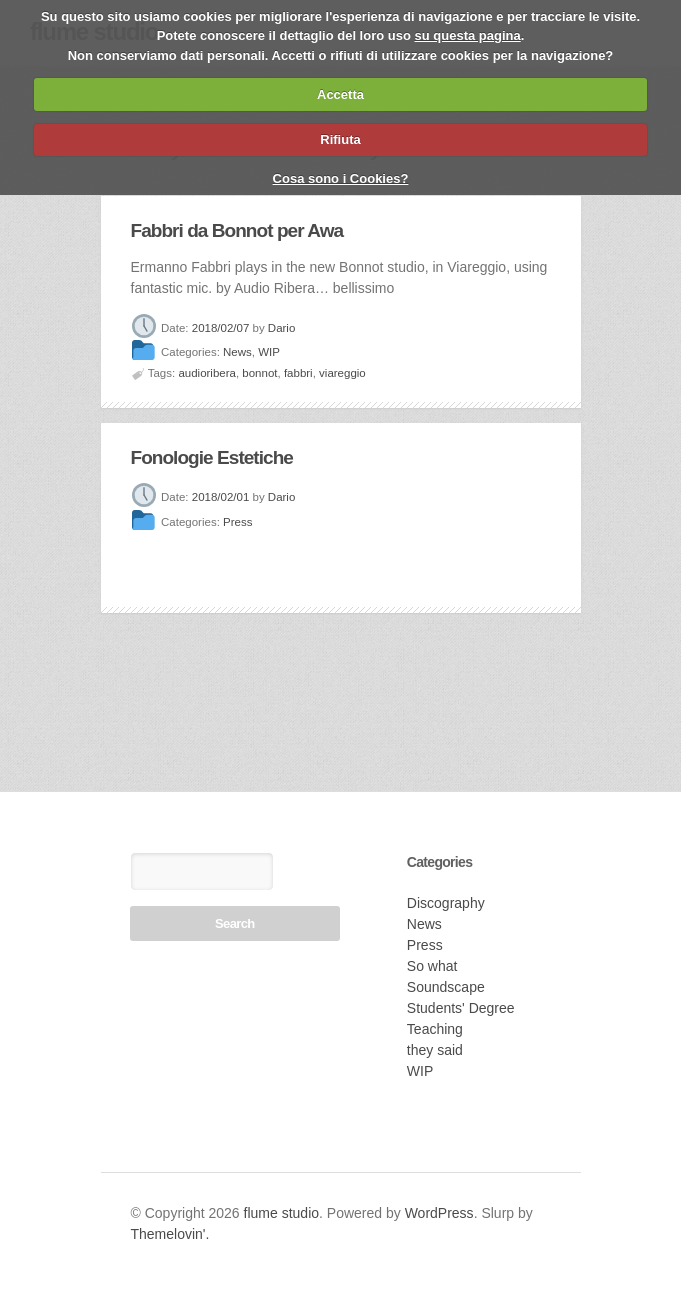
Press (237, 522)
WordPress (439, 1213)
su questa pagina (468, 35)
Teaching (435, 1029)
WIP (269, 353)
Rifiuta (340, 139)
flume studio (281, 1213)
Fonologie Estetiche (212, 457)
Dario (281, 328)
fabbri (298, 373)
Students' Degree (461, 1008)
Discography (446, 903)
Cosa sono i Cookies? (341, 178)
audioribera (207, 373)
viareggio (342, 373)
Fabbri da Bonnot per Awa (237, 230)
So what (432, 966)
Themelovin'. (170, 1234)
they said (435, 1050)
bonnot (259, 373)
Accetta (340, 94)
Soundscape (446, 987)
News (237, 353)
